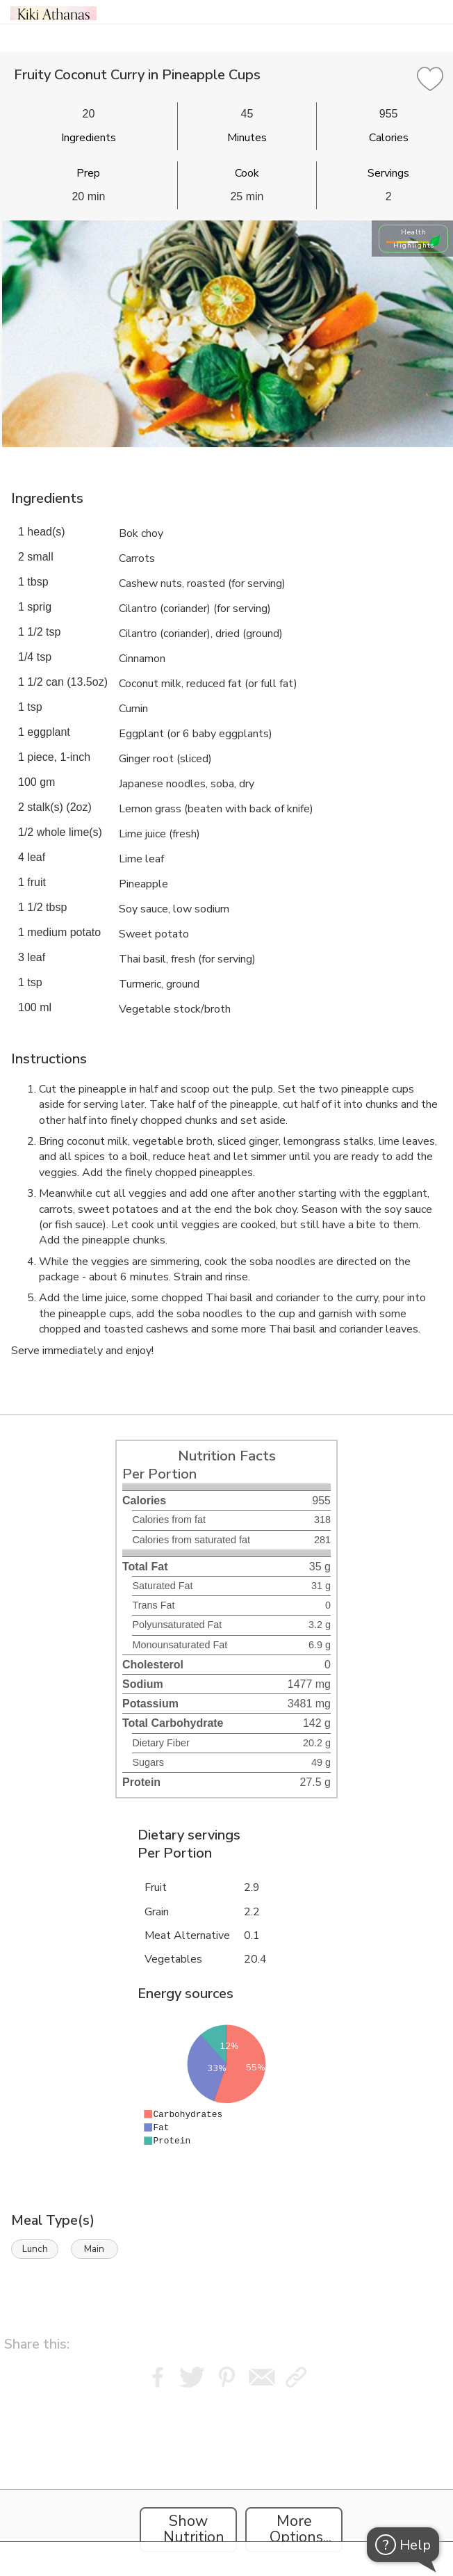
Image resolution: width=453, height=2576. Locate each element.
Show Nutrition (193, 2529)
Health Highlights (413, 238)
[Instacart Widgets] (226, 2479)
